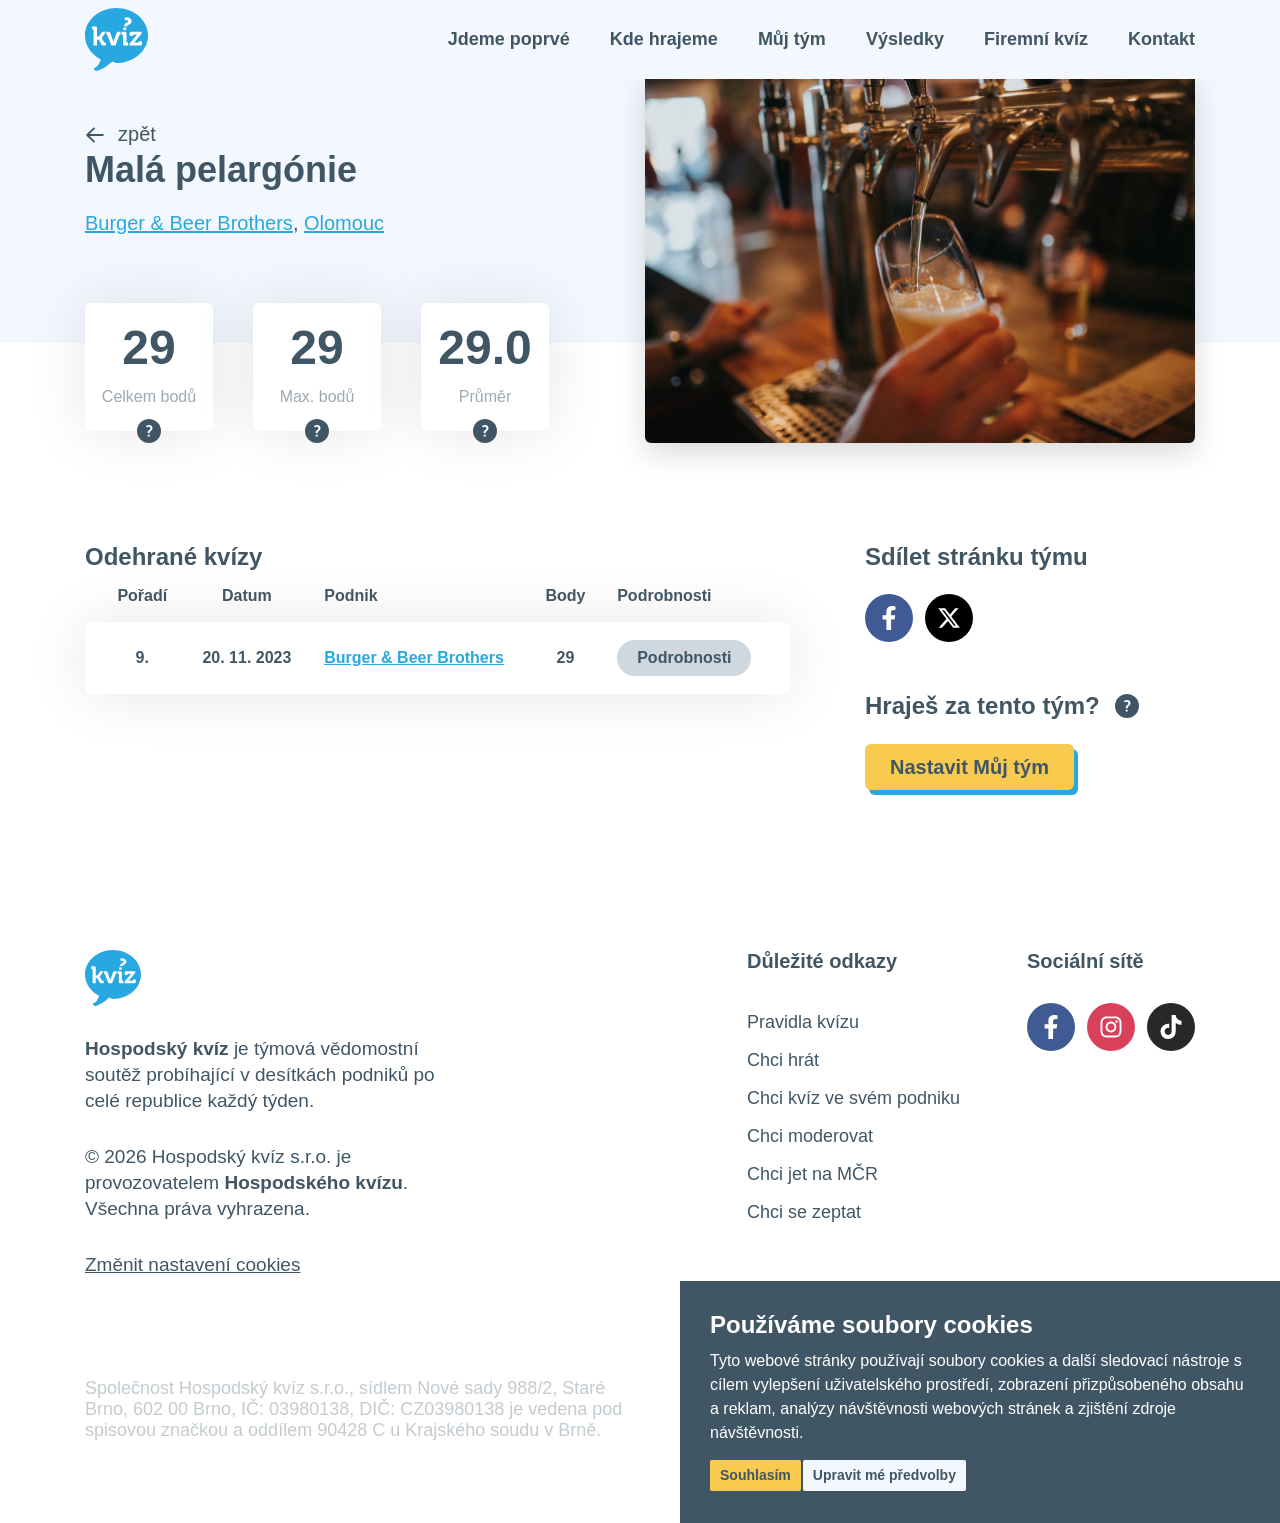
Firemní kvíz (1036, 40)
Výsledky (905, 40)
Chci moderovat (810, 1138)
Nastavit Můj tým (969, 769)
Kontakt (1161, 40)
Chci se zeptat (804, 1214)
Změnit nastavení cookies (192, 1266)
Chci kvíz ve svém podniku (853, 1100)
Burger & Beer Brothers (189, 225)
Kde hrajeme (664, 40)
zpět (120, 136)
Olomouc (344, 225)
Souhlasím (755, 1475)
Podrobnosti (684, 659)
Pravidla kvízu (803, 1024)
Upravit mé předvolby (884, 1475)
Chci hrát (783, 1062)
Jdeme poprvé (509, 40)
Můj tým (792, 40)
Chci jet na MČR (812, 1176)
